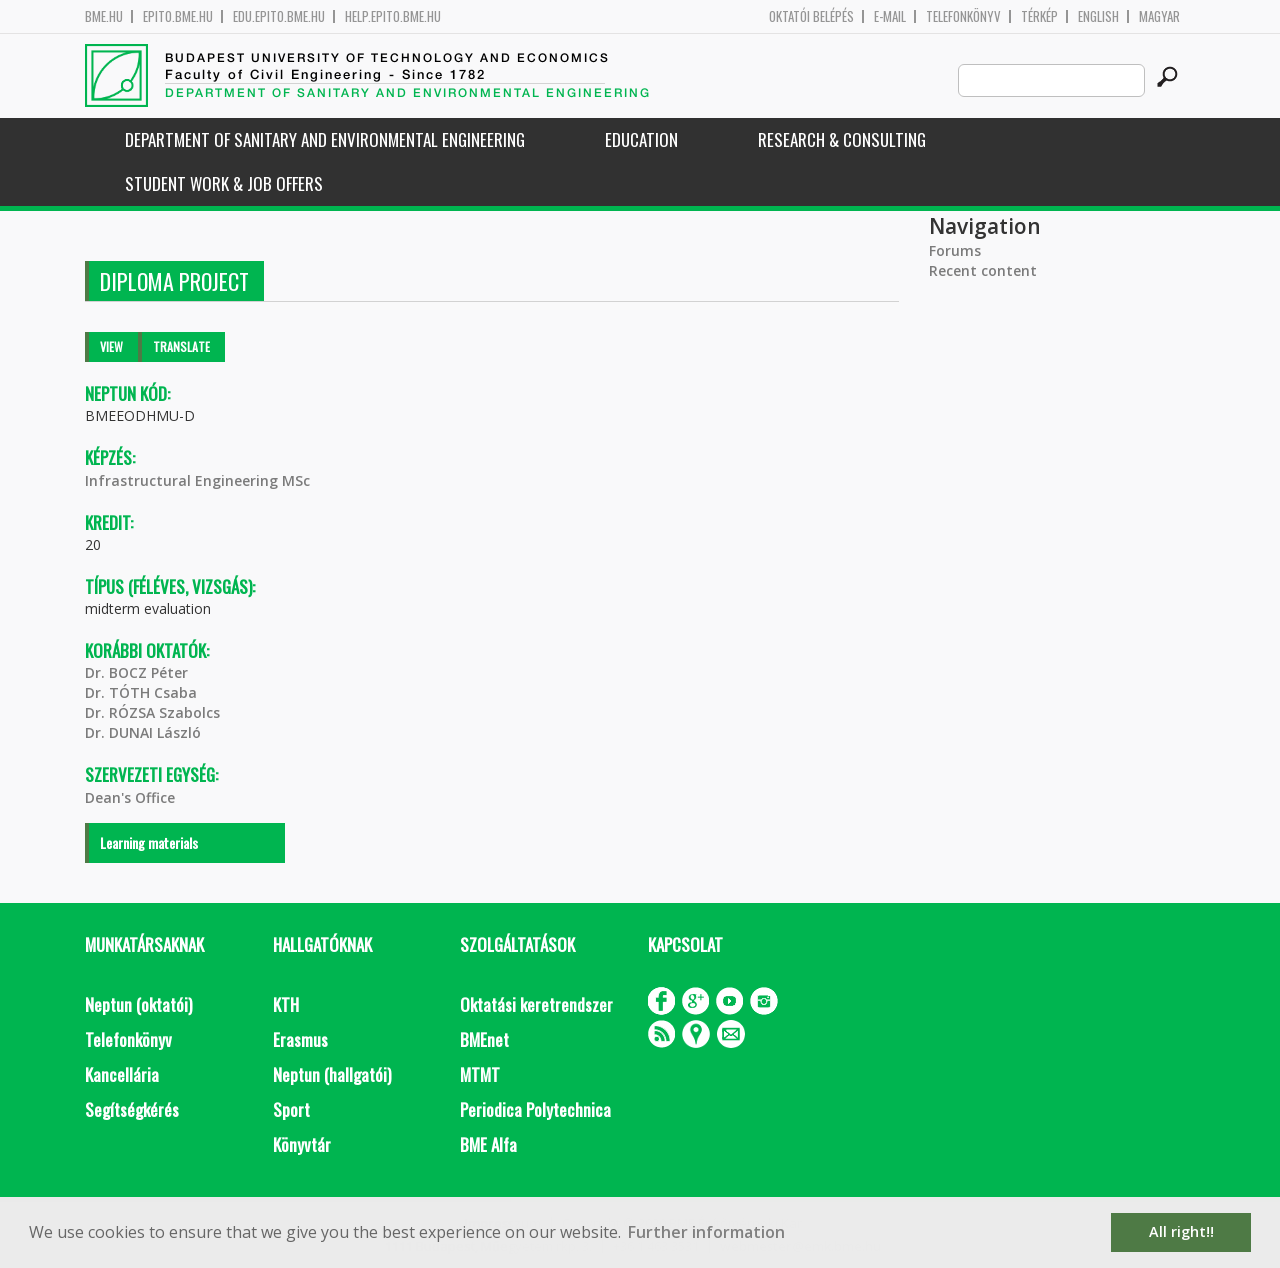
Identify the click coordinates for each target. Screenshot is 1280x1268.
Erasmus (300, 1039)
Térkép (1039, 16)
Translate (181, 346)
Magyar (1159, 16)
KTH (286, 1004)
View (111, 346)
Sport (291, 1109)
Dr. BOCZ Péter (136, 672)
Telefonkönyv (963, 16)
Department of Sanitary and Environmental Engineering (325, 139)
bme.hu (104, 16)
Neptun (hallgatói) (332, 1074)
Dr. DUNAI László (143, 732)
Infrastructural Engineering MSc (197, 480)
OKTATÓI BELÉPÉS (811, 16)
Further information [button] (706, 1232)
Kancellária (122, 1074)
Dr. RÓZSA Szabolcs (152, 712)
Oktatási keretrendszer (536, 1004)
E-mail (890, 16)
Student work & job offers (224, 183)
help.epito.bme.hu (393, 16)
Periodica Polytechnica (535, 1109)
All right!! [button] (1181, 1231)
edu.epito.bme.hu (279, 16)
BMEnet (484, 1039)
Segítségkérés (132, 1109)
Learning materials (149, 842)
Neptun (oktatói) (138, 1004)
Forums (955, 250)
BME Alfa (488, 1144)
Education (641, 139)
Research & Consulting (842, 139)
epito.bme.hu (178, 16)
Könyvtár (302, 1144)
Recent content (983, 270)
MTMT (480, 1074)
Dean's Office (130, 797)
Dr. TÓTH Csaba (141, 692)
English (1098, 16)
